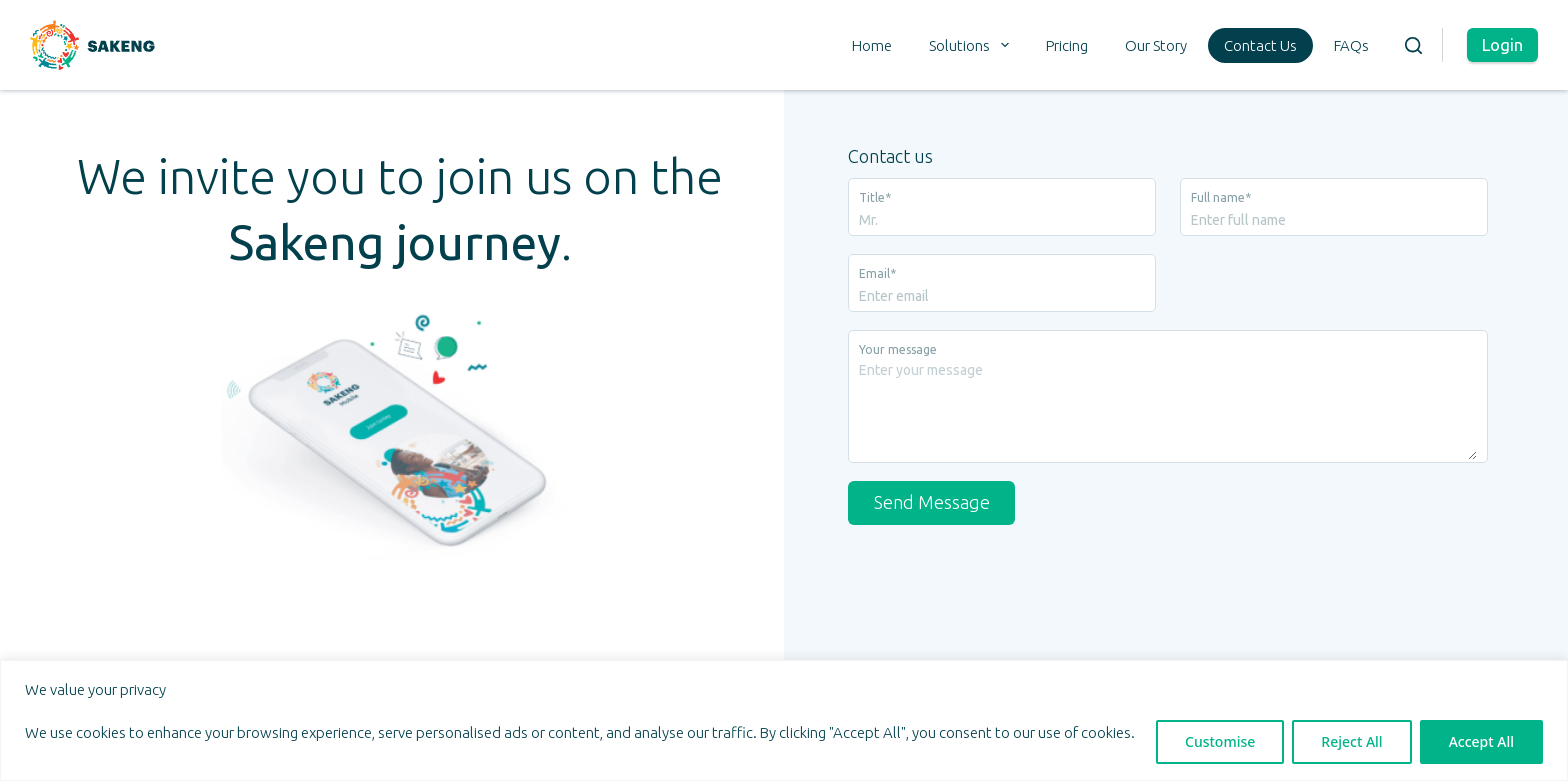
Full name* (1221, 197)
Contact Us (1260, 45)
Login (1502, 44)
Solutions (973, 45)
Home (872, 45)
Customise (1220, 741)
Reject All (1351, 741)
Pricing (1067, 45)
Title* (875, 197)
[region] (784, 720)
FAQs (1351, 45)
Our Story (1156, 45)
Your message (898, 349)
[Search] (1413, 45)
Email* (877, 273)
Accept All (1481, 741)
